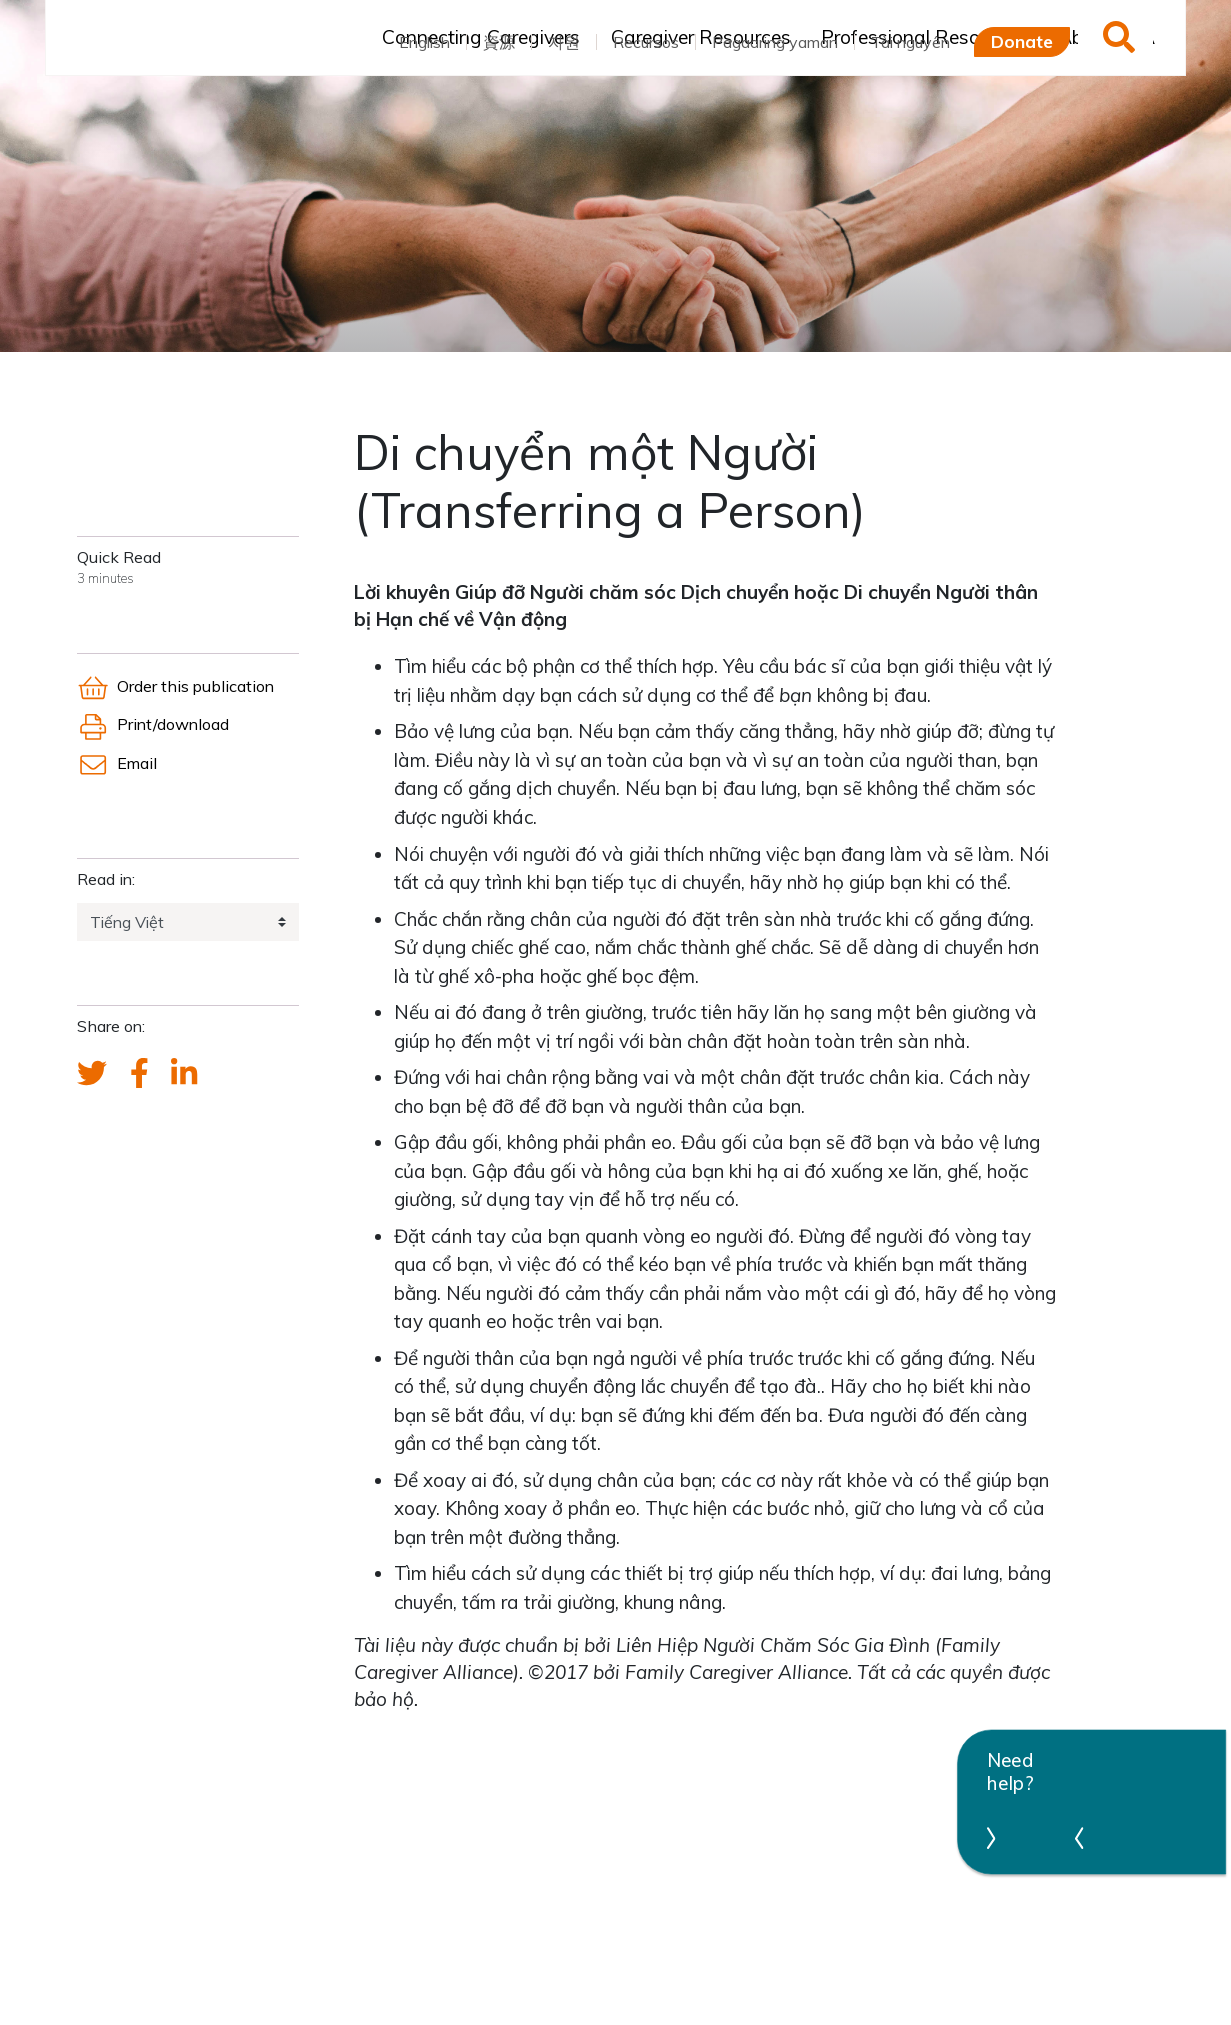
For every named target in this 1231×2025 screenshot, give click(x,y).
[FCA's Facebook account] (139, 1074)
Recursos (646, 42)
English (424, 42)
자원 (564, 42)
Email (117, 763)
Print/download (153, 724)
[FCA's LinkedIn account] (184, 1074)
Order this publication (175, 686)
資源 (499, 42)
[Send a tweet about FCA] (92, 1074)
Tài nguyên (910, 42)
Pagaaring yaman (775, 42)
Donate (1022, 41)
